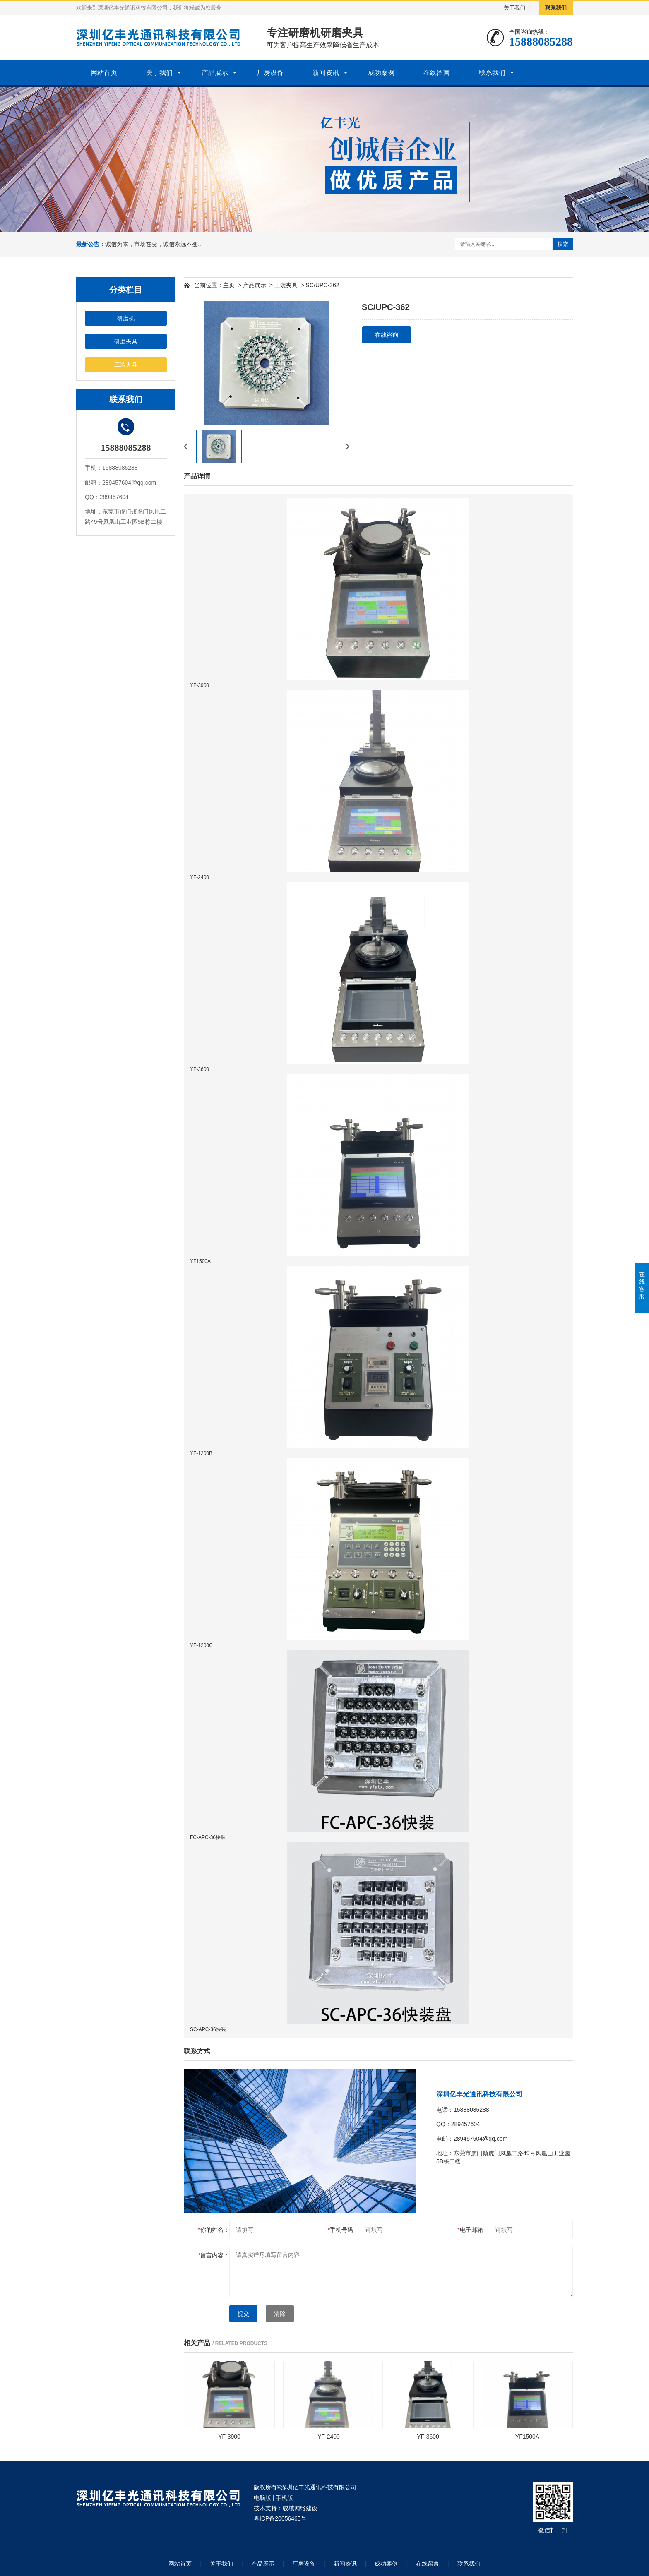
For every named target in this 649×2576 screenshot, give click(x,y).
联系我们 (556, 8)
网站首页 (104, 72)
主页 (229, 285)
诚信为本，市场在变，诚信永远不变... (154, 244)
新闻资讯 (325, 72)
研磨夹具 (125, 341)
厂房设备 (270, 72)
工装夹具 (125, 364)
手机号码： (343, 2229)
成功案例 (381, 72)
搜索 (563, 244)
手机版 (284, 2497)
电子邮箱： (472, 2229)
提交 (243, 2313)
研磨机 (126, 318)
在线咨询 (386, 334)
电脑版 (262, 2497)
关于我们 (514, 8)
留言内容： (213, 2255)
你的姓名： (213, 2229)
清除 (280, 2313)
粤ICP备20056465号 (280, 2518)
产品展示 (215, 72)
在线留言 (436, 72)
